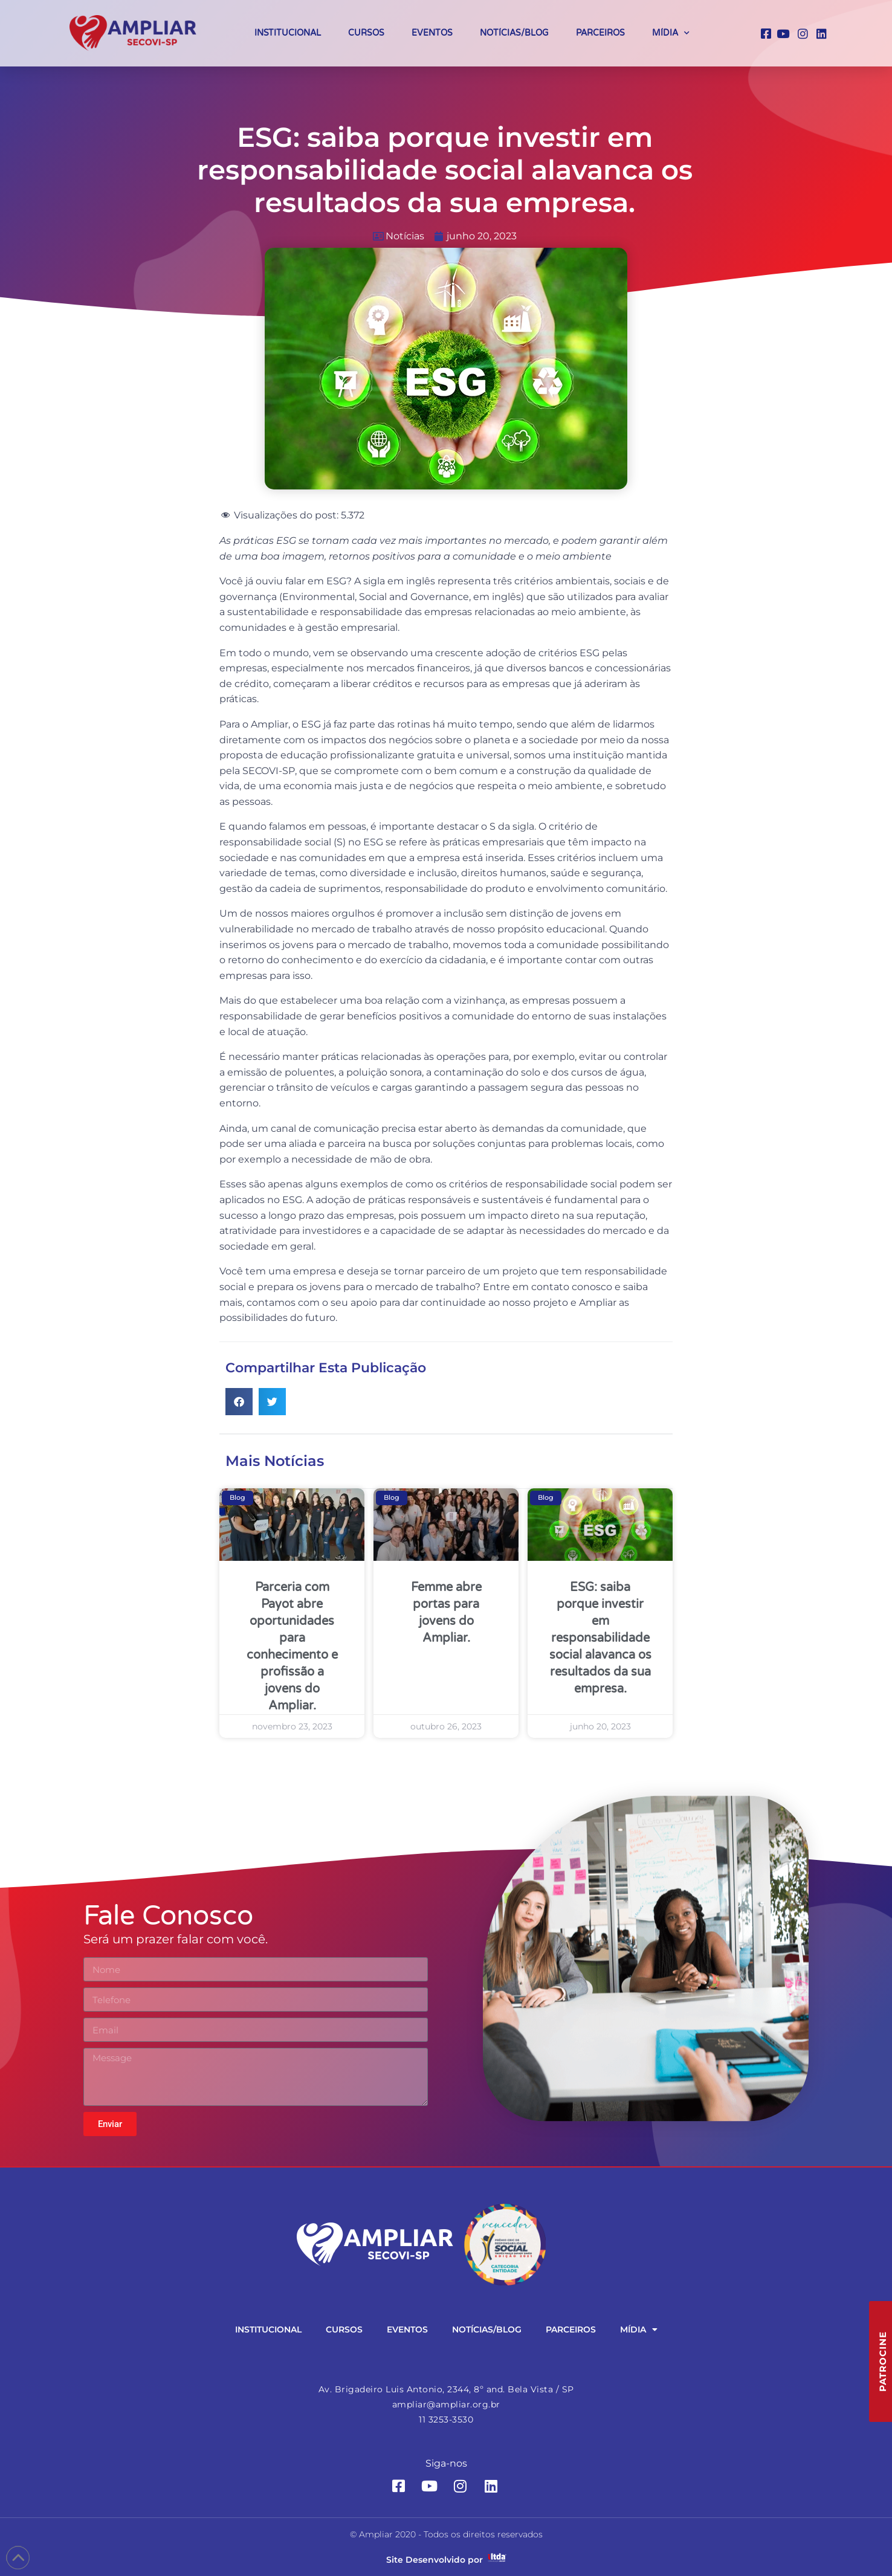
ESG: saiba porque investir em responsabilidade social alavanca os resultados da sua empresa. (600, 1638)
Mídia (671, 33)
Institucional (287, 33)
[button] (239, 1401)
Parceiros (600, 33)
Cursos (366, 33)
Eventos (432, 33)
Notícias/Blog (514, 33)
